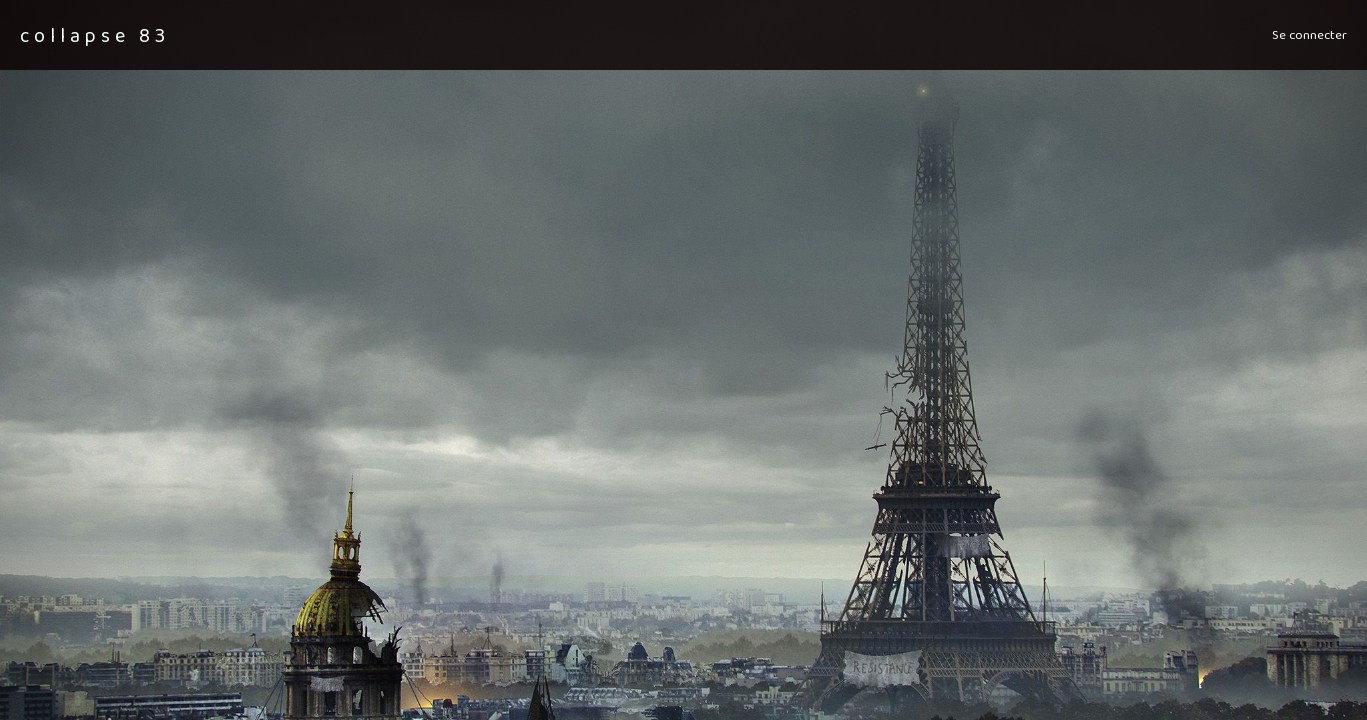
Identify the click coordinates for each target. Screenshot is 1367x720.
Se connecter (1309, 34)
